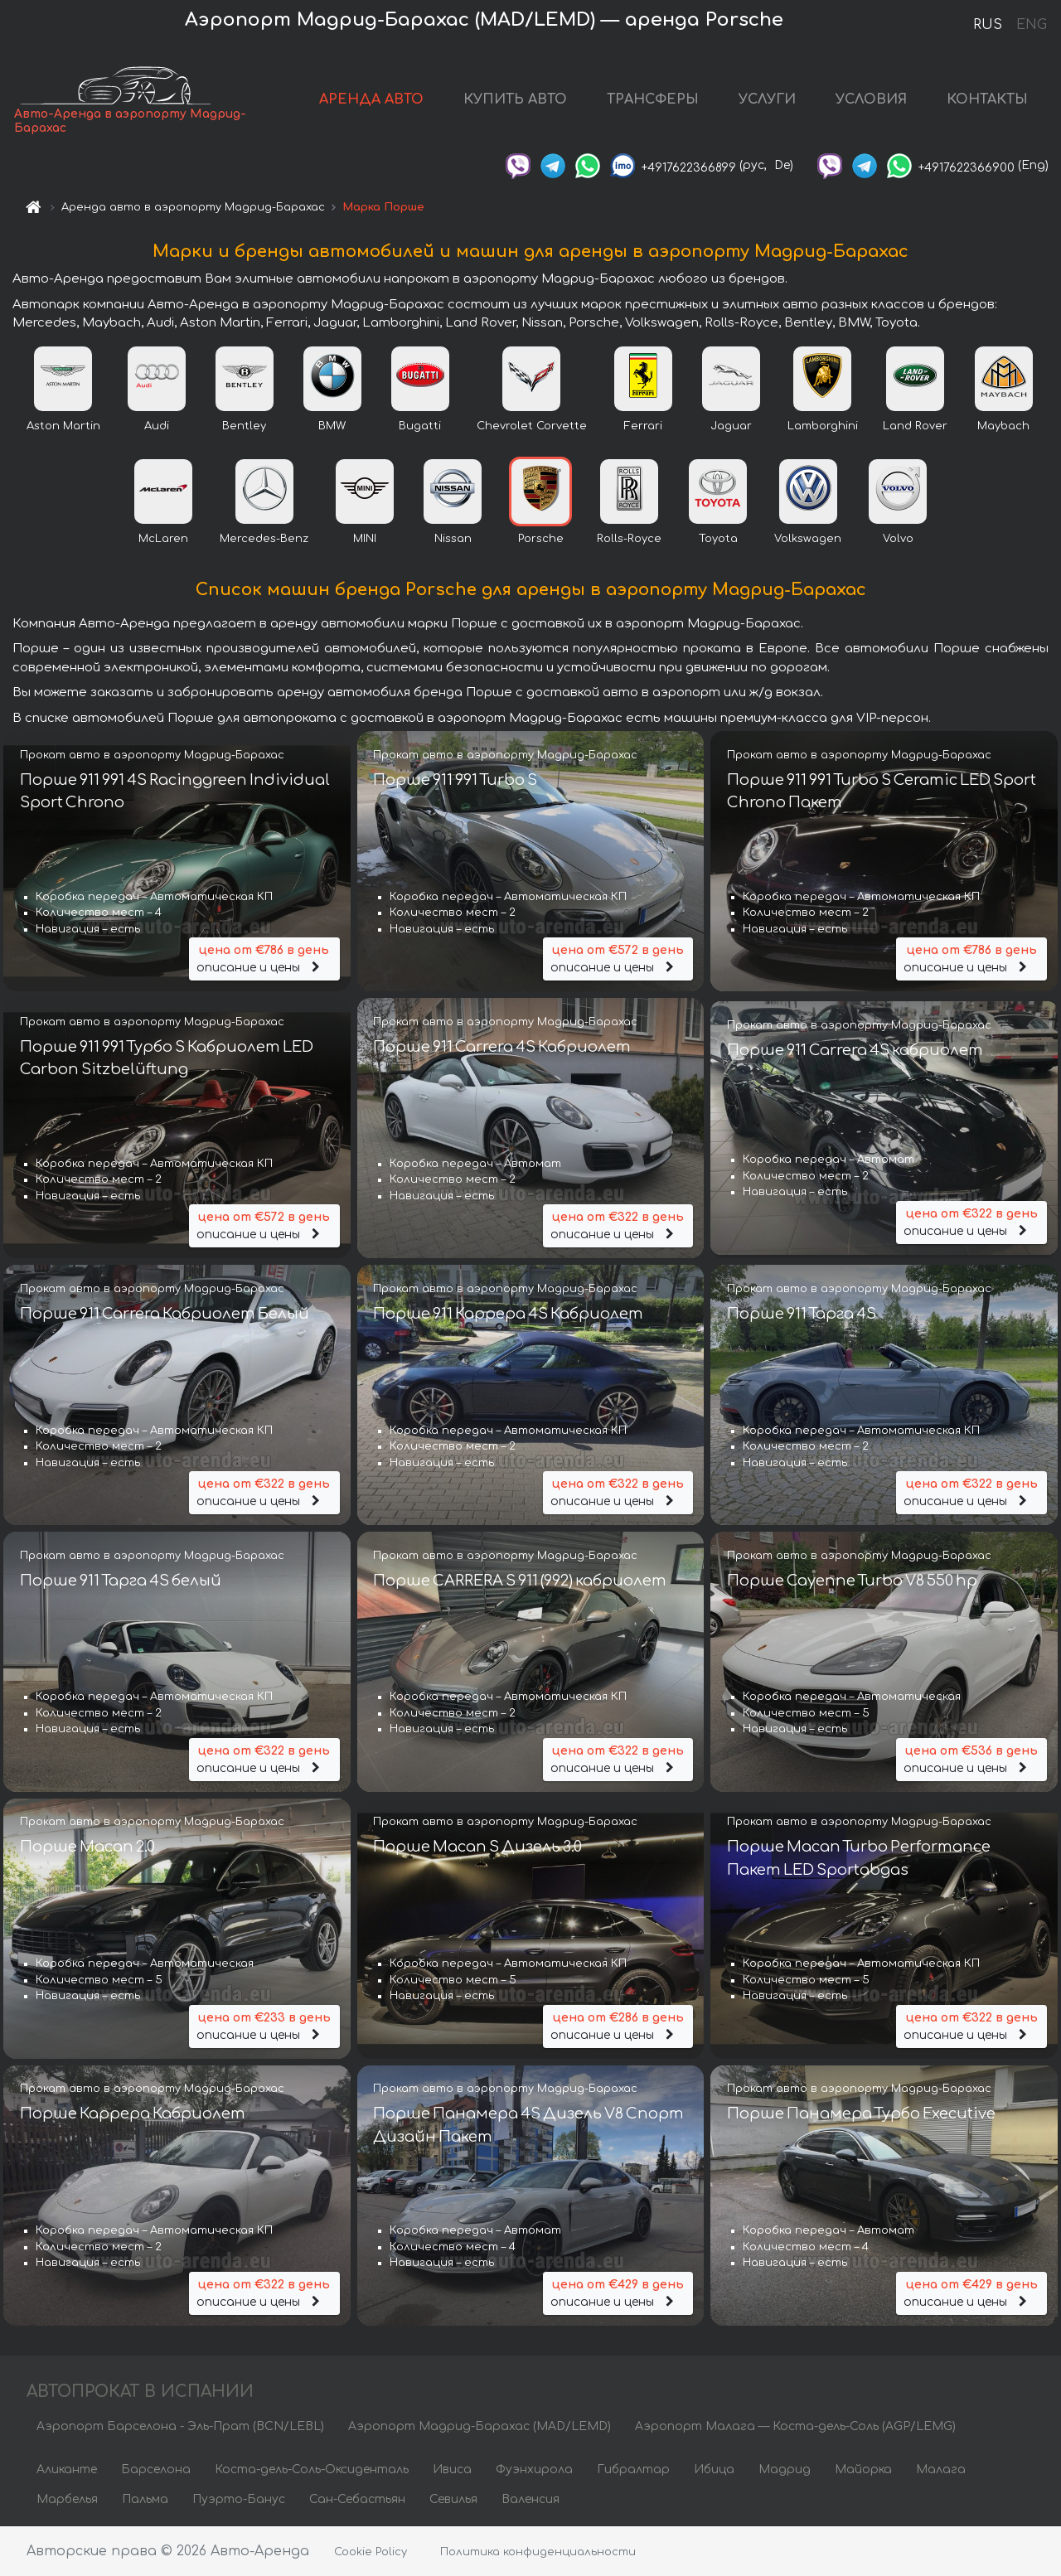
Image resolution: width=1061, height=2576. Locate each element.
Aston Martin (63, 426)
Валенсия (530, 2499)
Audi (156, 426)
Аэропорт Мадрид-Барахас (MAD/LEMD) (479, 2426)
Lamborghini (822, 426)
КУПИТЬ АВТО (515, 99)
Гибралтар (633, 2469)
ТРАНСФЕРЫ (653, 99)
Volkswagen (807, 539)
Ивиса (452, 2469)
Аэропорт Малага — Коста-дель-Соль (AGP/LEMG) (795, 2426)
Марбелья (67, 2499)
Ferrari (643, 426)
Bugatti (420, 426)
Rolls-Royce (629, 539)
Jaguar (731, 426)
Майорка (863, 2469)
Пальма (145, 2499)
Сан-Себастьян (357, 2499)
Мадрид (784, 2469)
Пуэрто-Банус (238, 2499)
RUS (987, 24)
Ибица (714, 2469)
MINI (364, 539)
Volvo (898, 539)
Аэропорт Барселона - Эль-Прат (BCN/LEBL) (180, 2426)
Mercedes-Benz (264, 539)
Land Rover (915, 426)
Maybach (1003, 426)
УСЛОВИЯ (871, 99)
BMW (332, 426)
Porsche (541, 539)
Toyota (718, 539)
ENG (1031, 24)
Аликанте (66, 2469)
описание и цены (264, 958)
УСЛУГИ (767, 99)
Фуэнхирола (534, 2469)
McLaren (163, 539)
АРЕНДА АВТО (371, 99)
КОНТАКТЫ (987, 99)
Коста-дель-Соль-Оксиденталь (312, 2469)
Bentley (244, 426)
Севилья (453, 2499)
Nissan (453, 539)
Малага (941, 2469)
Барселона (156, 2469)
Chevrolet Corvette (532, 426)
